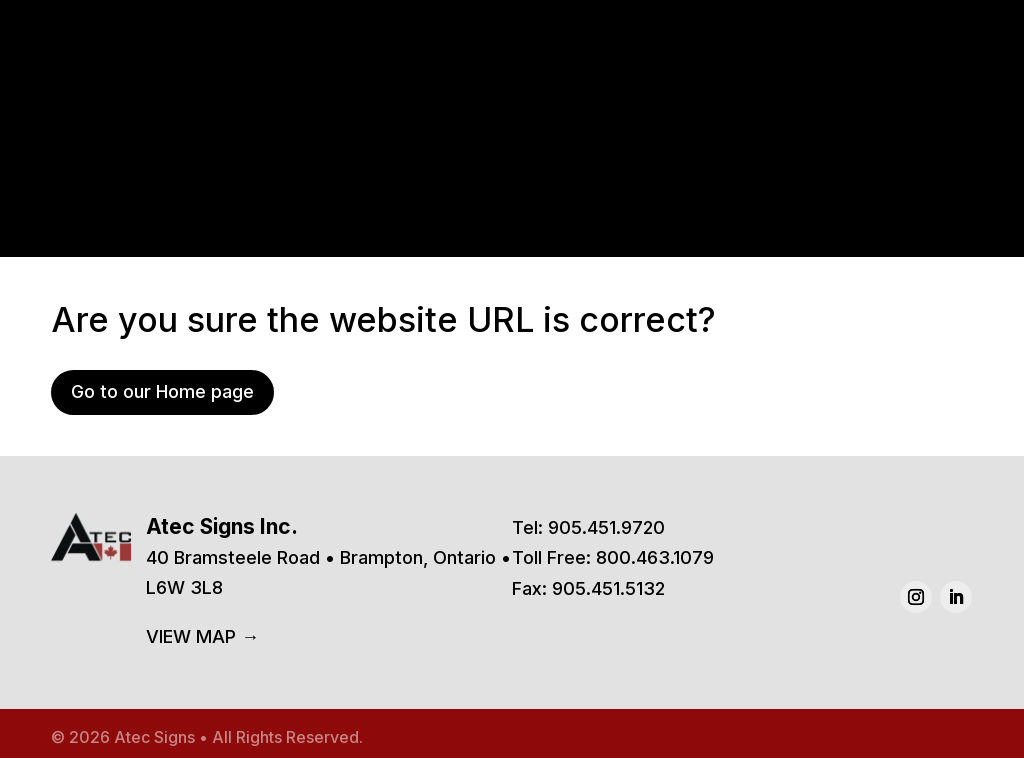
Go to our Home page (162, 391)
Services (694, 96)
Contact (905, 96)
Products (568, 96)
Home (474, 96)
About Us (801, 96)
